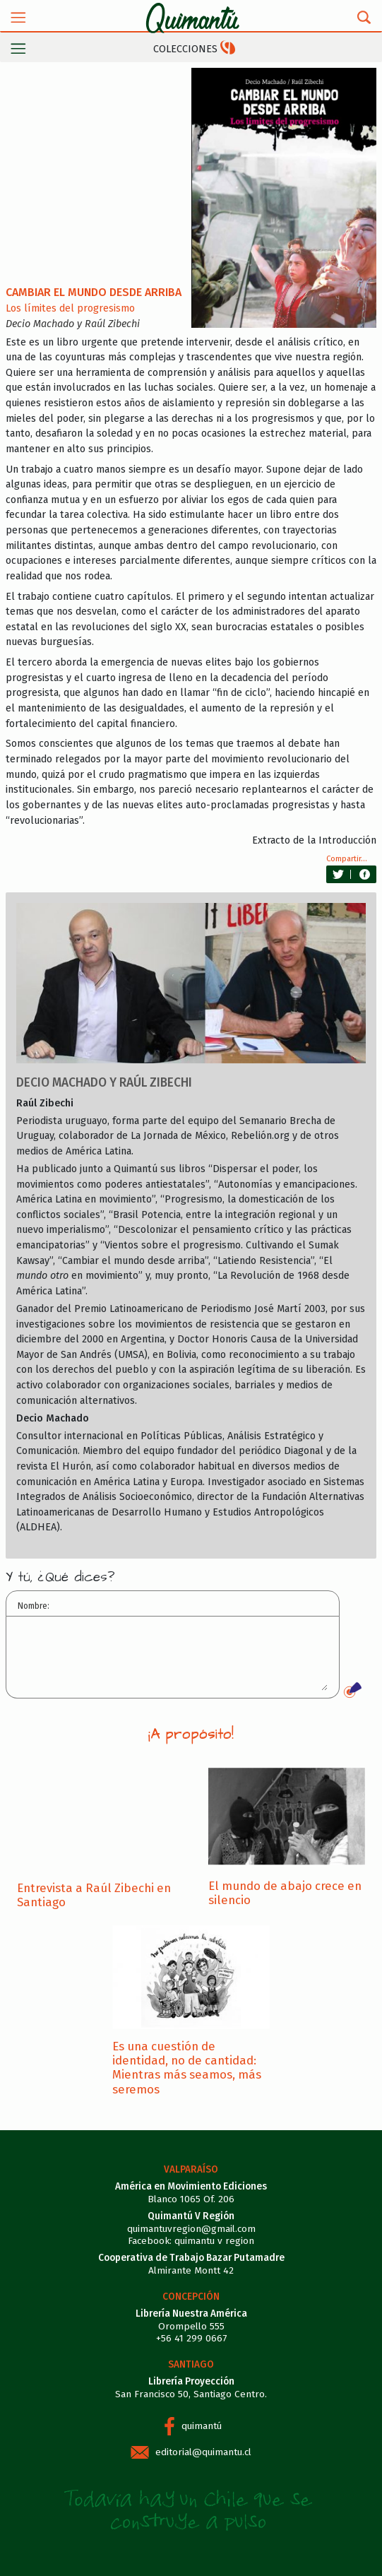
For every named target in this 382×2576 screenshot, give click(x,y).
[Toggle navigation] (18, 17)
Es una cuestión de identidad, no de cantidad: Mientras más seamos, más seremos (186, 2067)
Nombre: (33, 1606)
